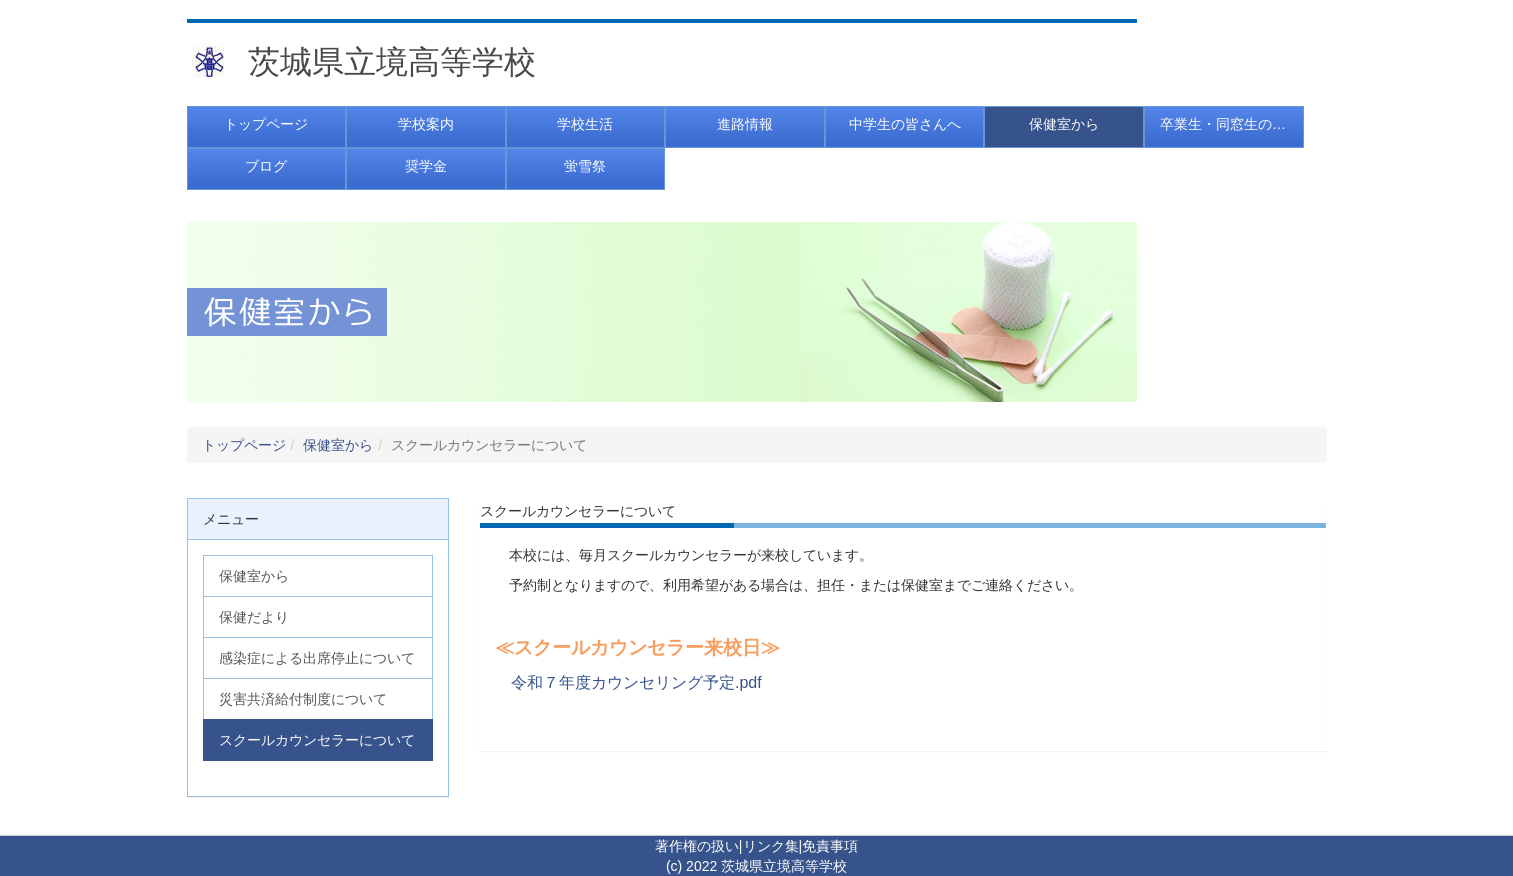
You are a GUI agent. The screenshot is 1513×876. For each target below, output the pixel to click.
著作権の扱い (697, 846)
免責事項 (830, 846)
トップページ (244, 445)
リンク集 (771, 846)
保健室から (338, 445)
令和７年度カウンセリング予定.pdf (636, 682)
